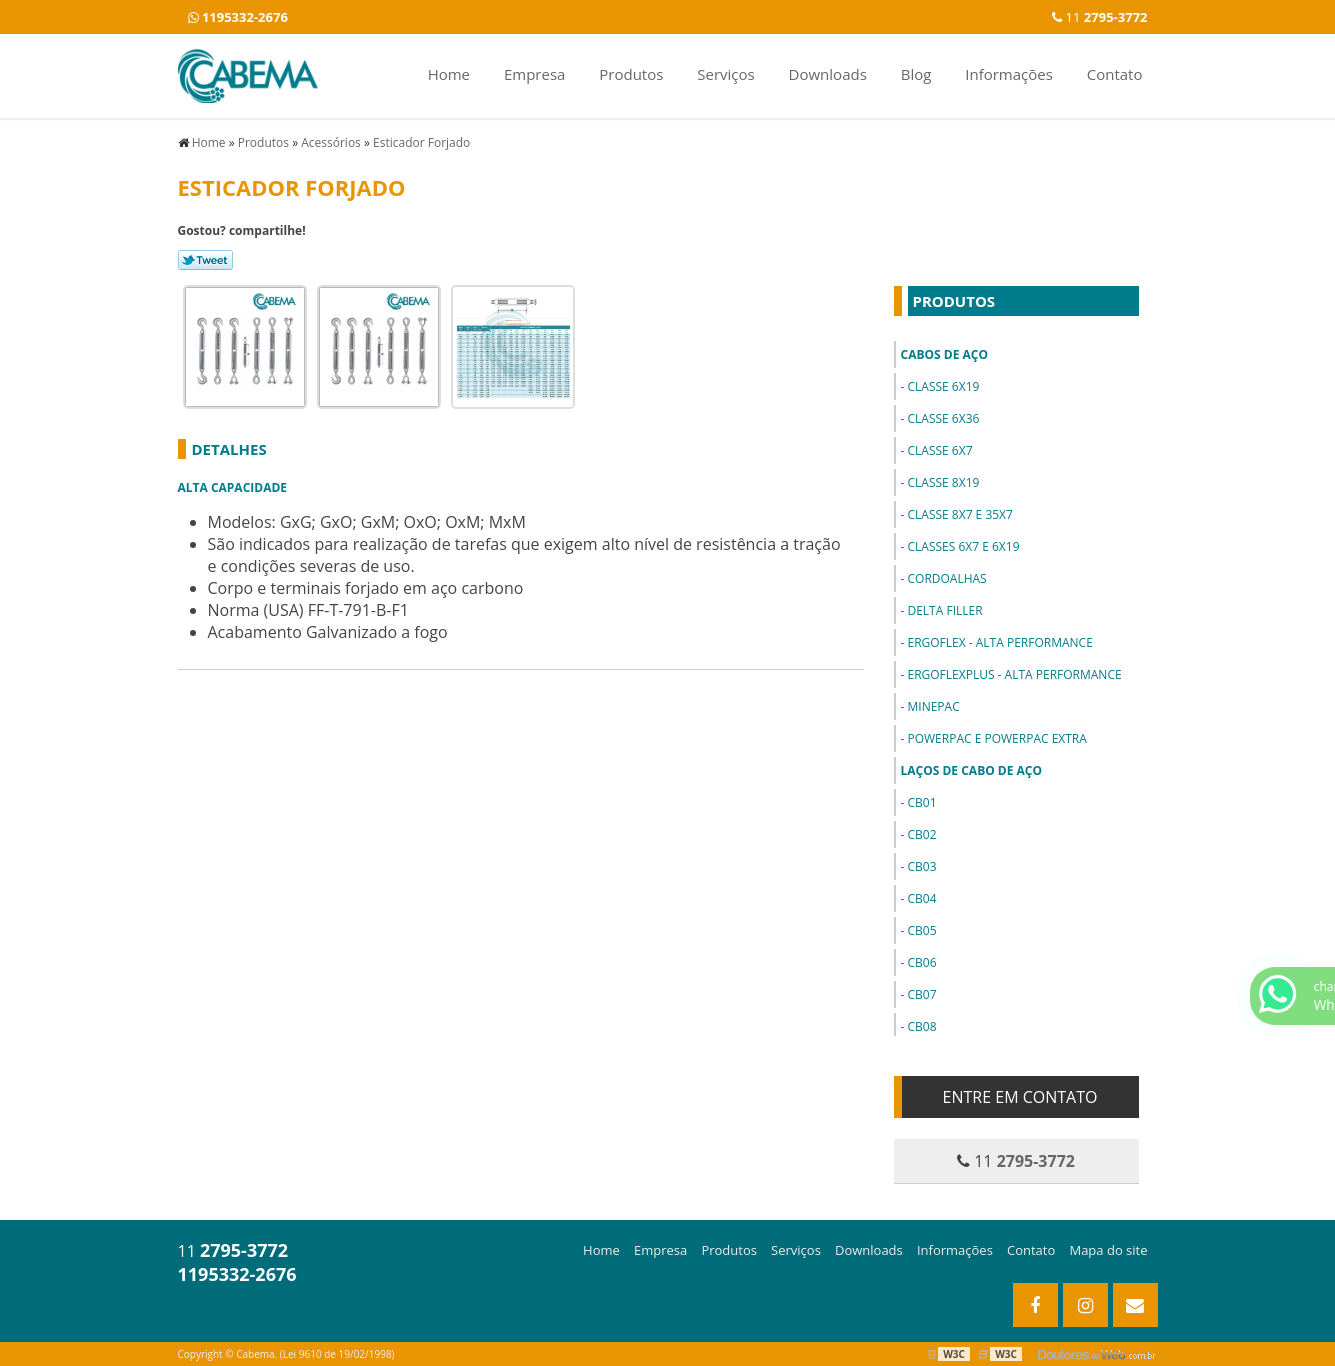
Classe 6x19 (943, 386)
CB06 (921, 962)
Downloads (828, 74)
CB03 (921, 866)
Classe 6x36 (943, 418)
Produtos (631, 74)
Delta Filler (944, 610)
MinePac (933, 706)
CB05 (921, 930)
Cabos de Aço (944, 354)
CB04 (921, 898)
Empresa (534, 74)
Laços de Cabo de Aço (972, 770)
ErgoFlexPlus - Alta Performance (1014, 674)
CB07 (921, 994)
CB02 (921, 834)
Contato (1115, 74)
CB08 (921, 1026)
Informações (1009, 74)
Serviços (725, 74)
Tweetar (205, 260)
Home (449, 74)
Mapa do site (1108, 1250)
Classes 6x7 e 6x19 (963, 546)
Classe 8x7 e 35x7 (959, 514)
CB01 (921, 802)
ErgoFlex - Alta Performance (999, 642)
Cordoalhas (946, 578)
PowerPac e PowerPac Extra (996, 738)
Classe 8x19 (943, 482)
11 (1099, 17)
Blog (916, 74)
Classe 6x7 (939, 450)
